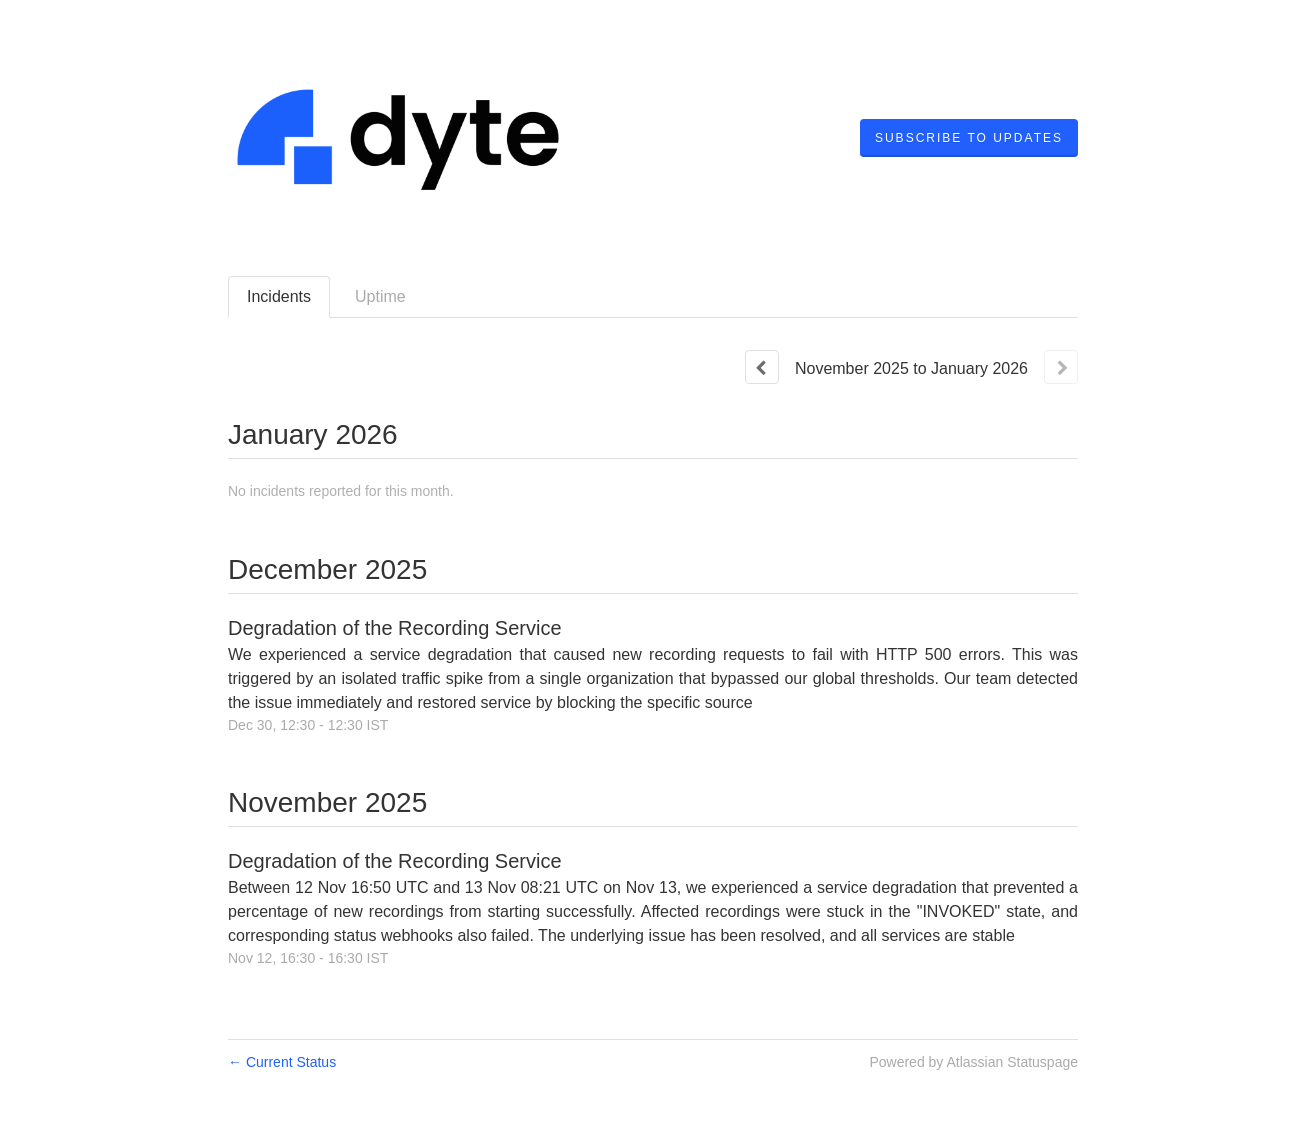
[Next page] (1061, 367)
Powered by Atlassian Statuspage (973, 1062)
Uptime (380, 296)
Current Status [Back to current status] (282, 1062)
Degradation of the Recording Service (395, 628)
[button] (969, 138)
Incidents (279, 296)
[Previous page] (762, 367)
